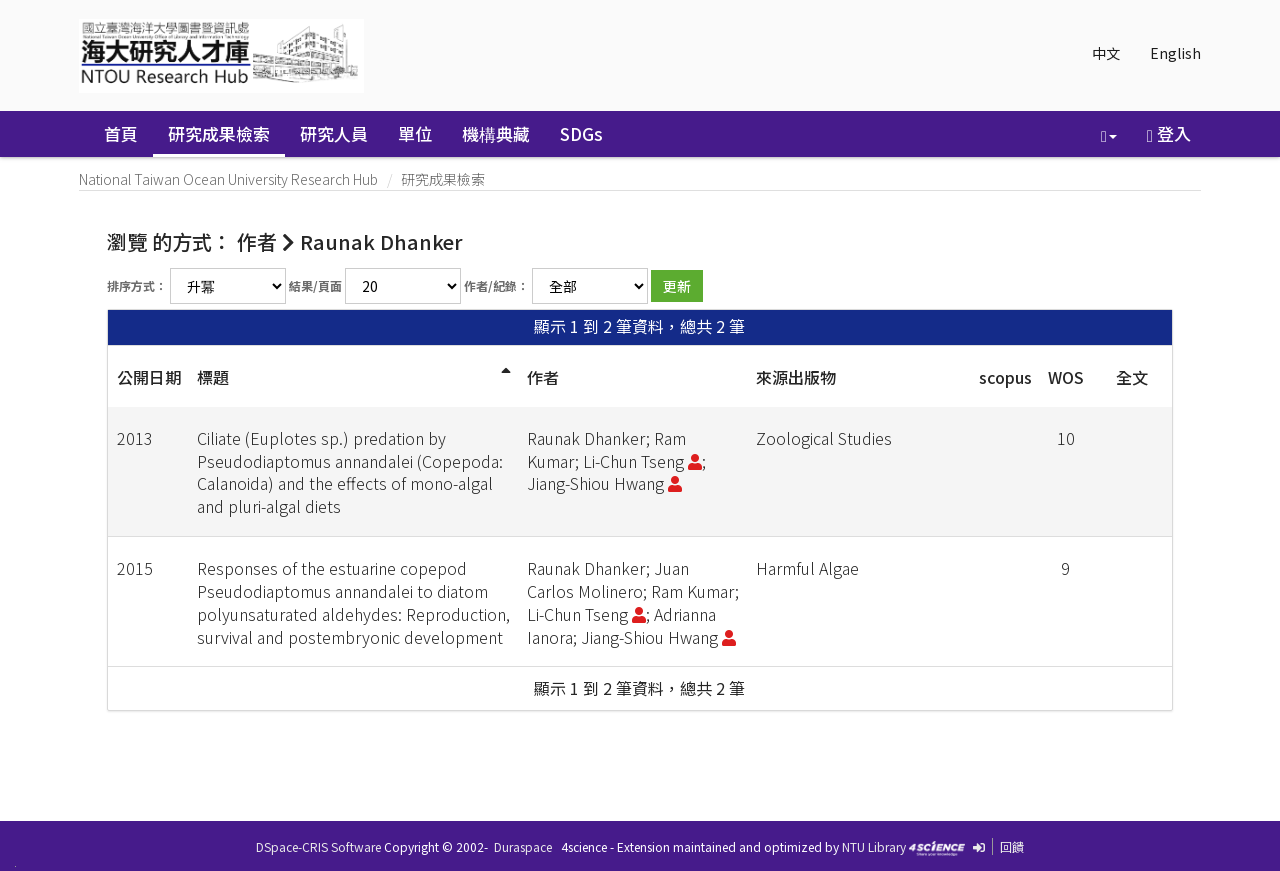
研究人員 (334, 133)
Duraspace (523, 846)
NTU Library (874, 846)
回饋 (1012, 846)
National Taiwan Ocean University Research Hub (228, 179)
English (1175, 53)
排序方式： (137, 285)
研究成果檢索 (219, 133)
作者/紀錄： (496, 285)
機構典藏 (496, 133)
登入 (1169, 133)
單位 (415, 133)
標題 (213, 377)
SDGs (581, 133)
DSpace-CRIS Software (318, 846)
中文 (1106, 53)
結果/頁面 (315, 285)
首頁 (121, 133)
